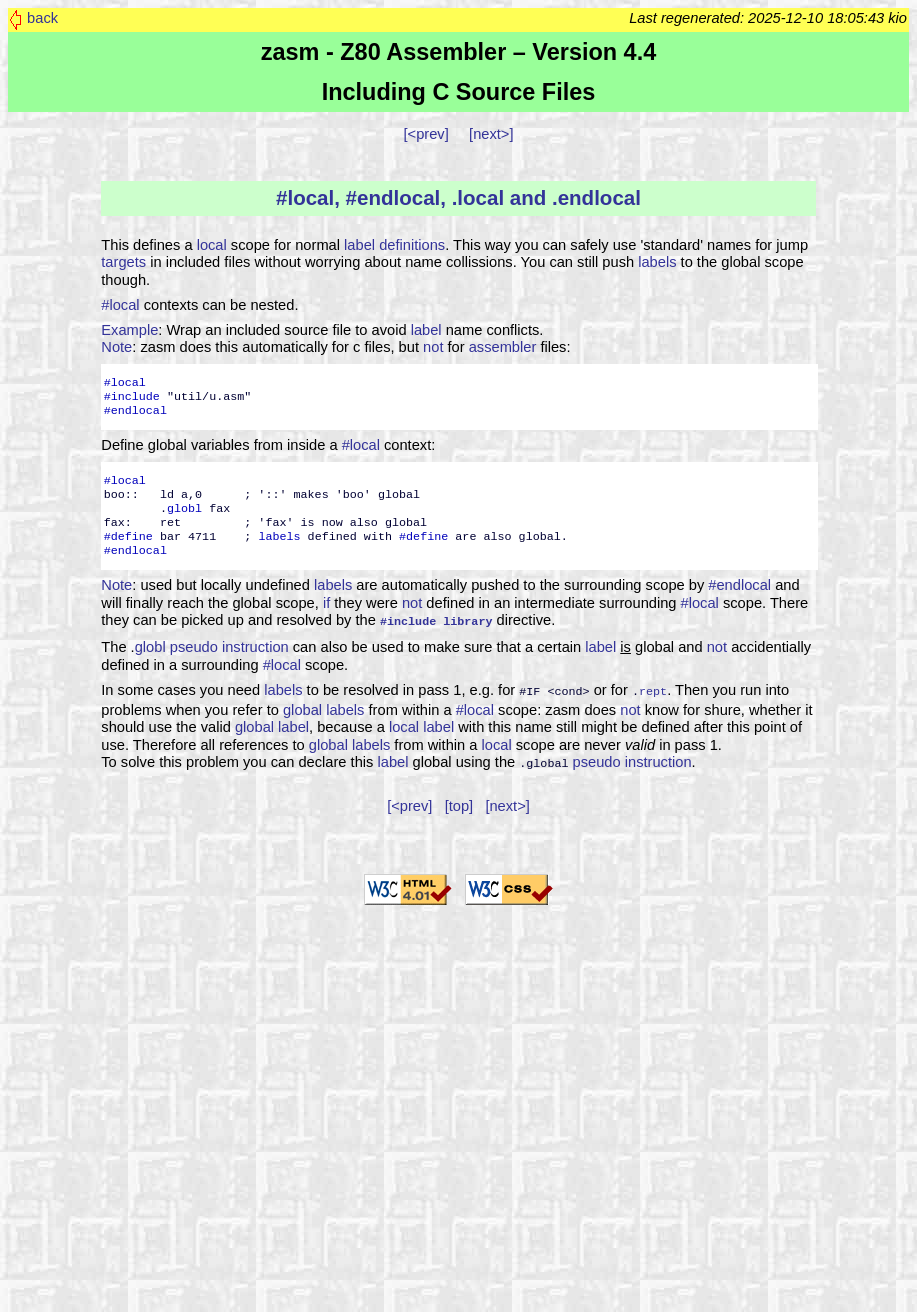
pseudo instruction (229, 645)
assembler (503, 347)
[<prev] (426, 134)
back (42, 18)
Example (129, 330)
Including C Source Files (459, 92)
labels (657, 262)
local (212, 245)
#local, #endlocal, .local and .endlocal (458, 197)
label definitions (394, 245)
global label (272, 723)
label (426, 330)
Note (116, 347)
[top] (459, 800)
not (433, 347)
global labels (323, 706)
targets (123, 262)
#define (128, 537)
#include (132, 397)
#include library (436, 620)
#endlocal (135, 411)
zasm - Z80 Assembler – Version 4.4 (458, 52)
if (326, 603)
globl (184, 509)
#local (120, 305)
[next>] (491, 134)
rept (653, 688)
